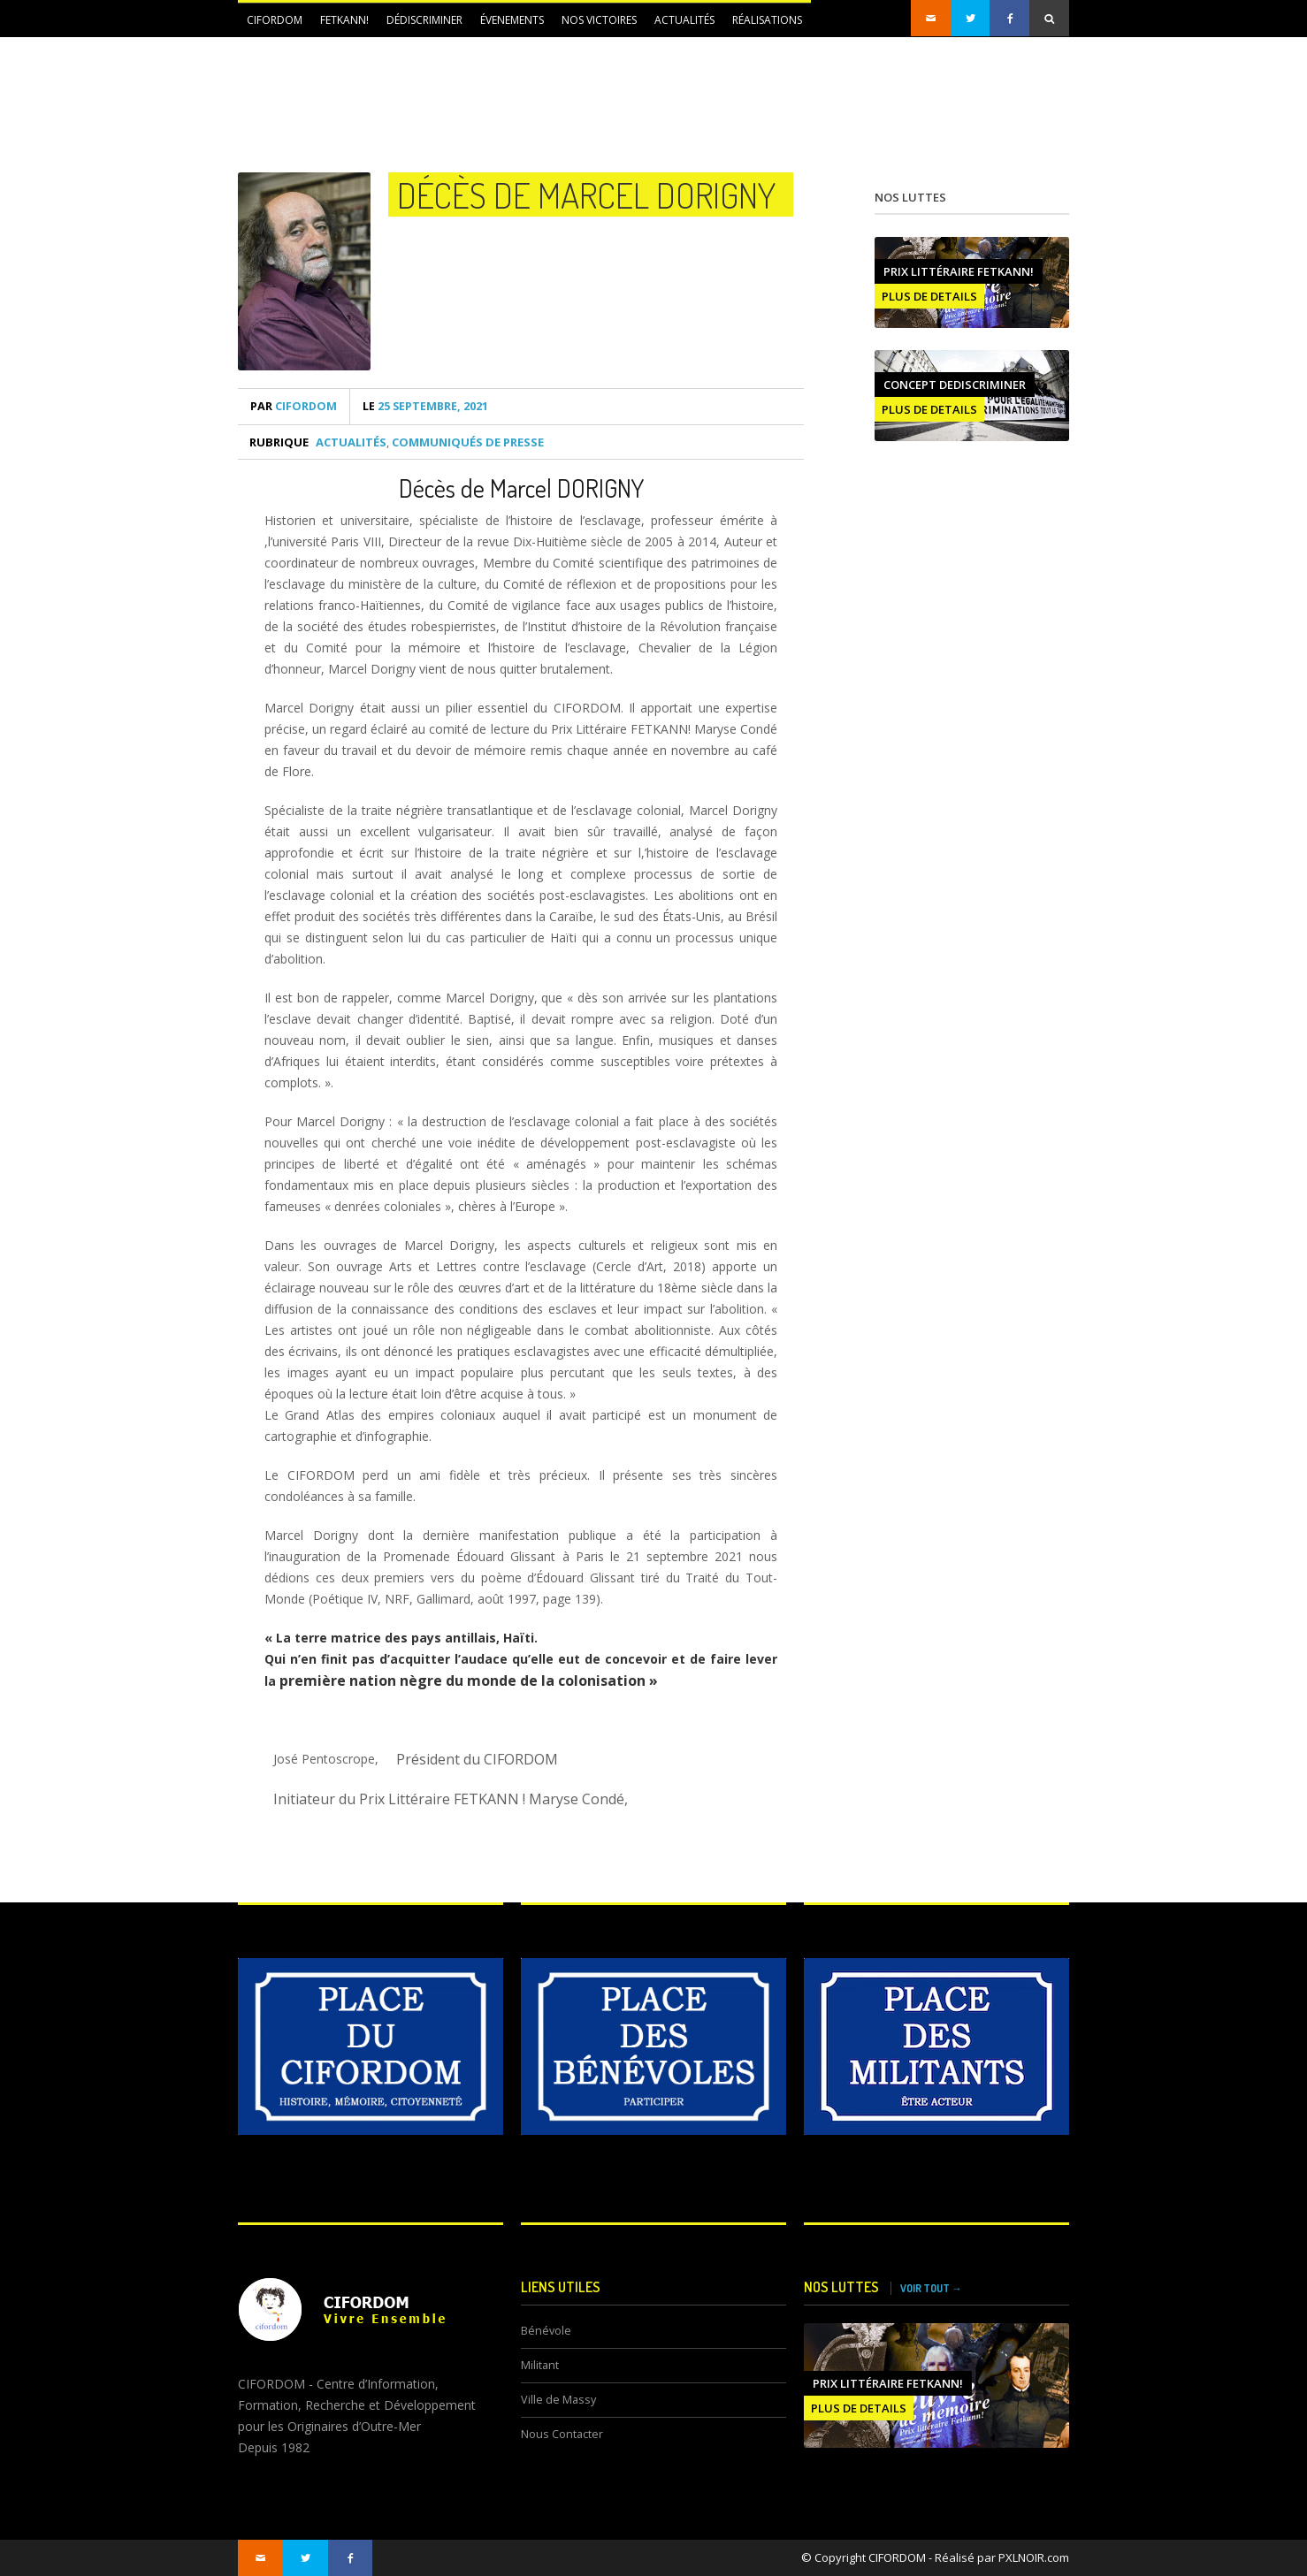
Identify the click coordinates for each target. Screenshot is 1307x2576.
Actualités (684, 19)
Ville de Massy (558, 2399)
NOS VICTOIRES (599, 19)
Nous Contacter (562, 2434)
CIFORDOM (274, 19)
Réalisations (767, 19)
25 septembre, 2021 (425, 406)
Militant (540, 2365)
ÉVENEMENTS (512, 19)
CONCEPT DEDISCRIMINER (954, 384)
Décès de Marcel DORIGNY (586, 194)
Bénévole (546, 2330)
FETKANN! (344, 19)
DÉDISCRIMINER (424, 19)
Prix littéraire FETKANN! (958, 271)
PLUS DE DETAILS (929, 296)
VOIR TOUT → (931, 2288)
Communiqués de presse (468, 442)
